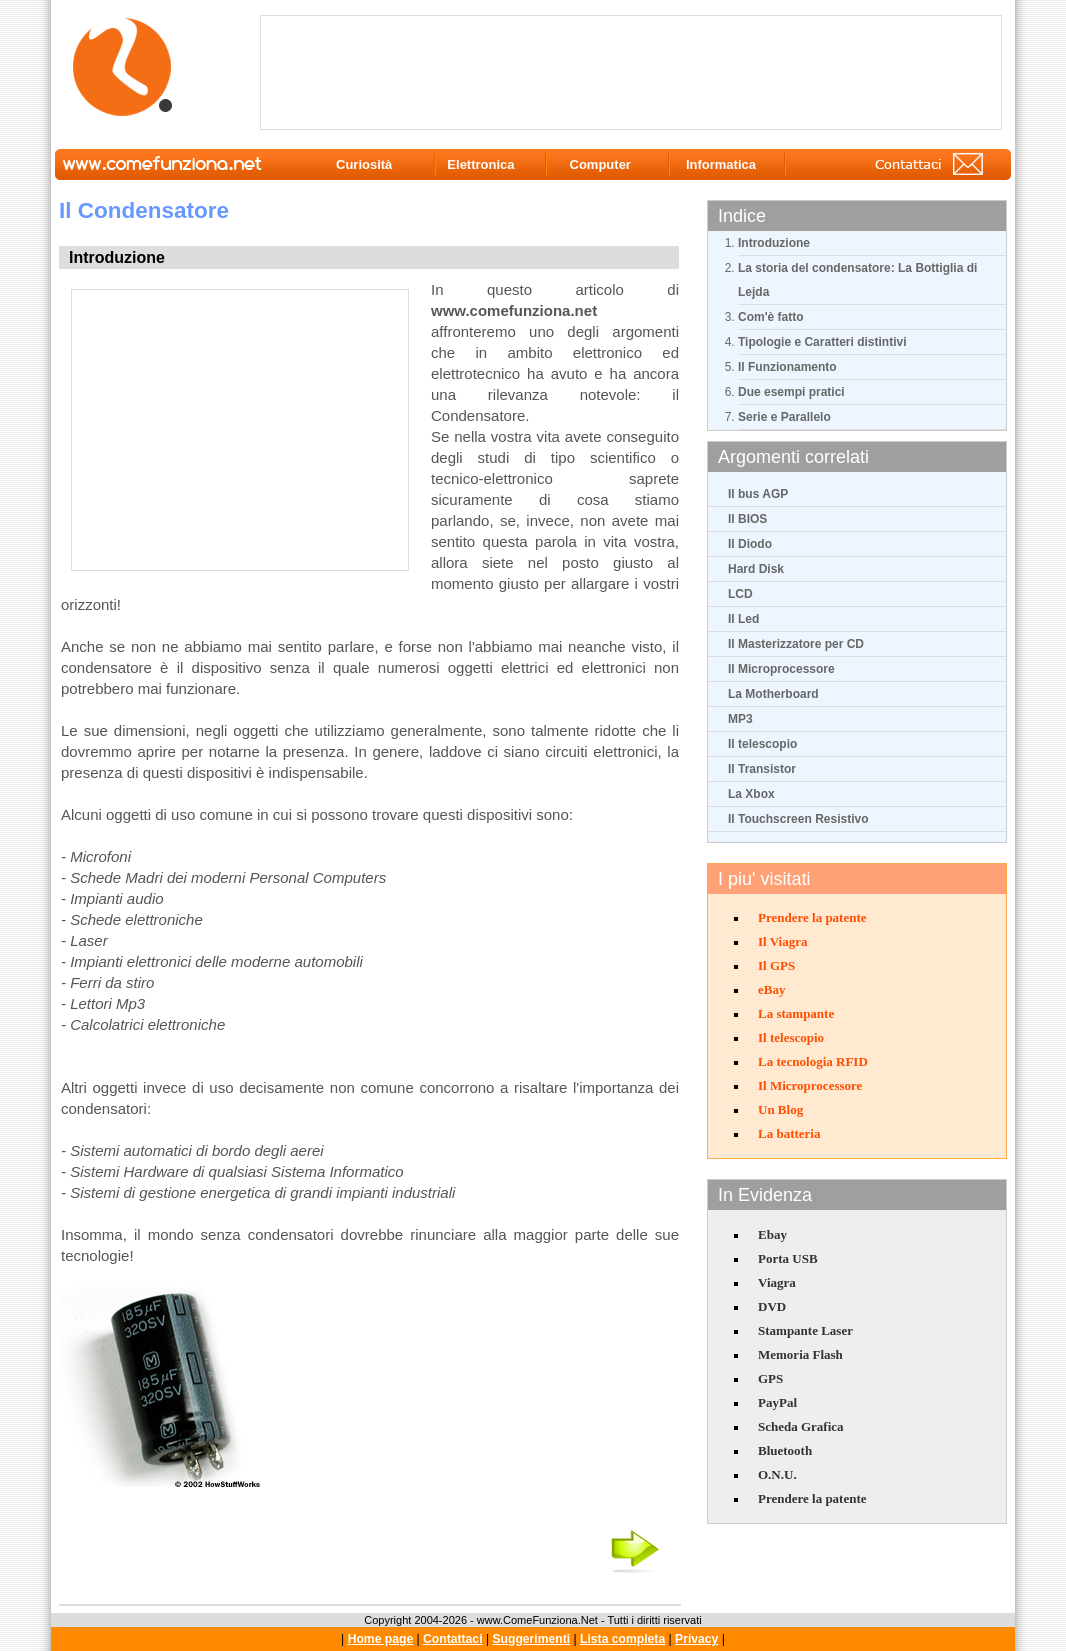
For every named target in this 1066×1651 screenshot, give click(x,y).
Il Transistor (762, 769)
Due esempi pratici (791, 392)
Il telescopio (762, 744)
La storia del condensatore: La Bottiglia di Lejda (857, 280)
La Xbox (751, 794)
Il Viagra (782, 941)
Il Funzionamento (787, 367)
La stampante (796, 1013)
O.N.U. (777, 1474)
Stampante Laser (805, 1330)
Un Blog (780, 1109)
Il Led (743, 619)
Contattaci (452, 1639)
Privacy (696, 1639)
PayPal (777, 1402)
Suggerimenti (531, 1639)
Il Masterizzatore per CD (796, 644)
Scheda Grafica (801, 1426)
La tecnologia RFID (813, 1061)
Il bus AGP (758, 494)
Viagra (777, 1282)
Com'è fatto (771, 317)
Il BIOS (747, 519)
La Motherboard (773, 694)
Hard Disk (756, 569)
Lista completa (622, 1639)
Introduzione (774, 243)
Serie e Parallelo (784, 417)
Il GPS (776, 965)
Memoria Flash (800, 1354)
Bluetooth (785, 1450)
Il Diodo (750, 544)
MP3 (740, 719)
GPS (770, 1378)
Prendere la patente (812, 917)
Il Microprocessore (781, 669)
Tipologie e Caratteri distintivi (822, 342)
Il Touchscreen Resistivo (798, 819)
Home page (381, 1639)
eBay (771, 989)
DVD (772, 1306)
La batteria (789, 1133)
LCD (740, 594)
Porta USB (788, 1258)
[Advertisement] (635, 71)
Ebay (772, 1234)
